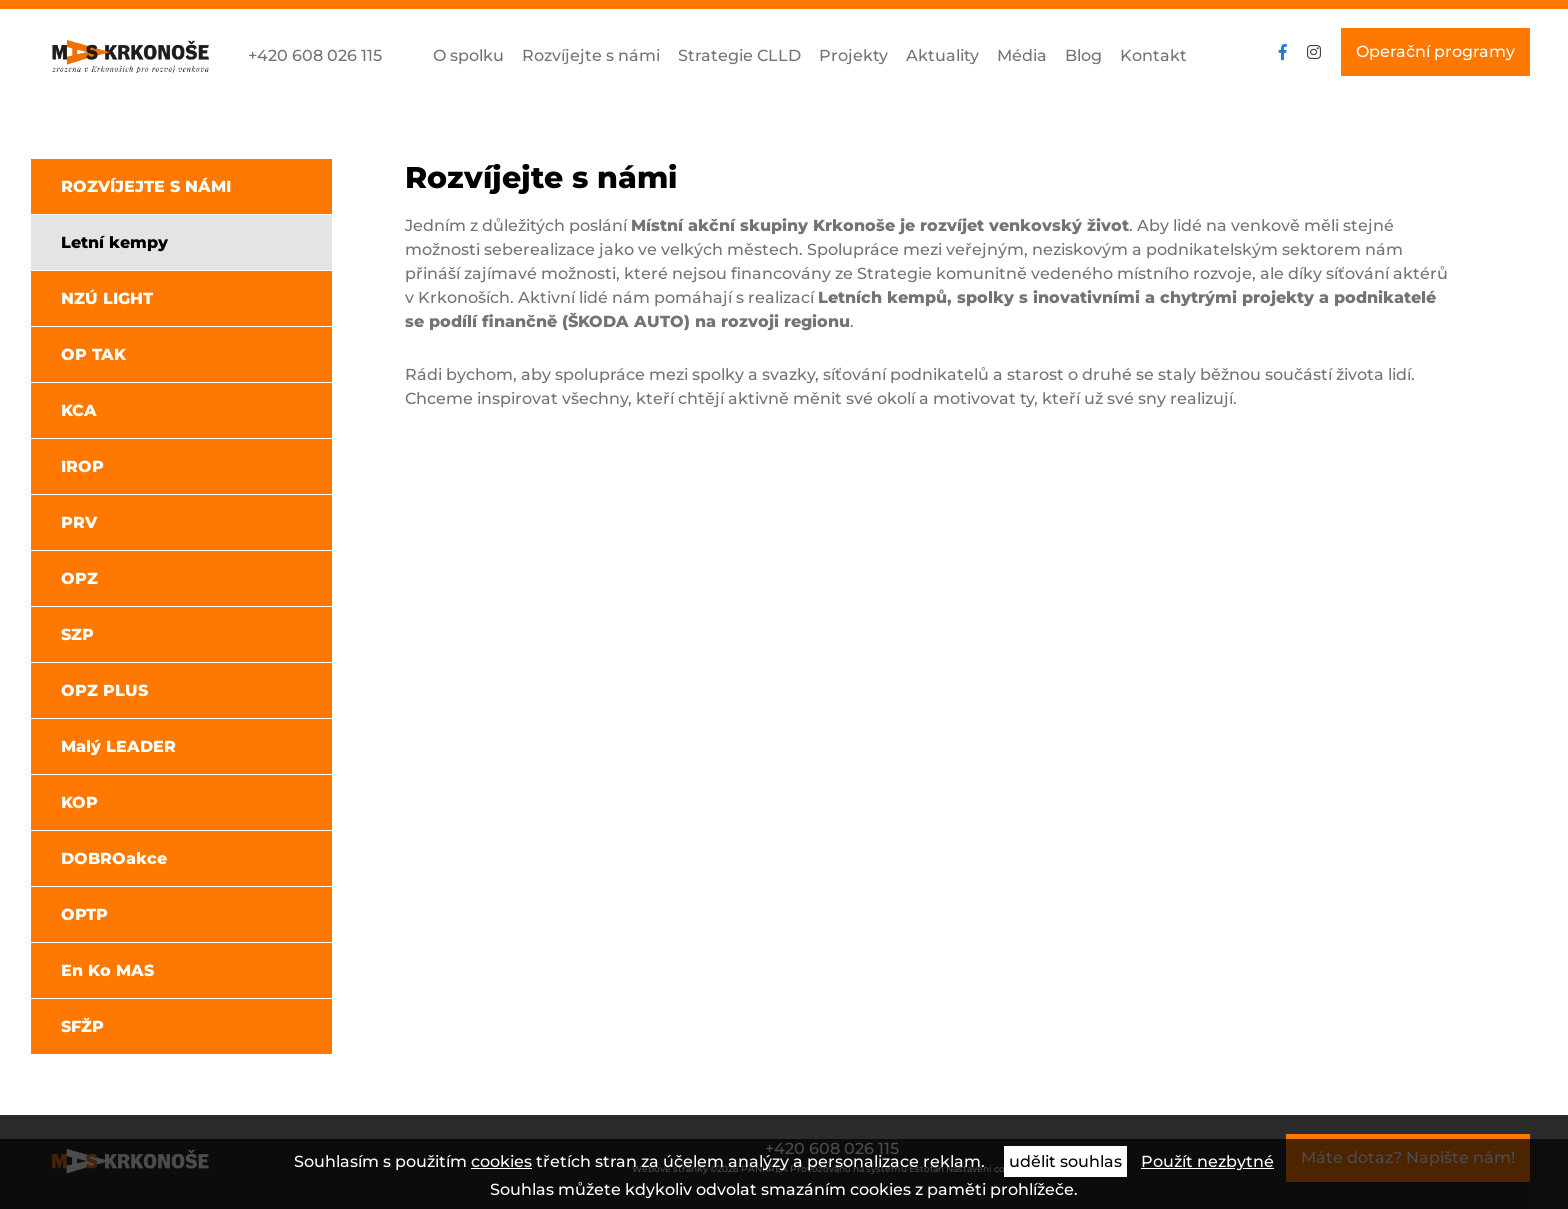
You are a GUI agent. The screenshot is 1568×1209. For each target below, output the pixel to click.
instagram (1314, 52)
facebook (1283, 52)
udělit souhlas (1065, 1161)
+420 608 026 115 (315, 55)
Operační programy (1435, 51)
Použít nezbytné (1207, 1161)
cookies (501, 1161)
